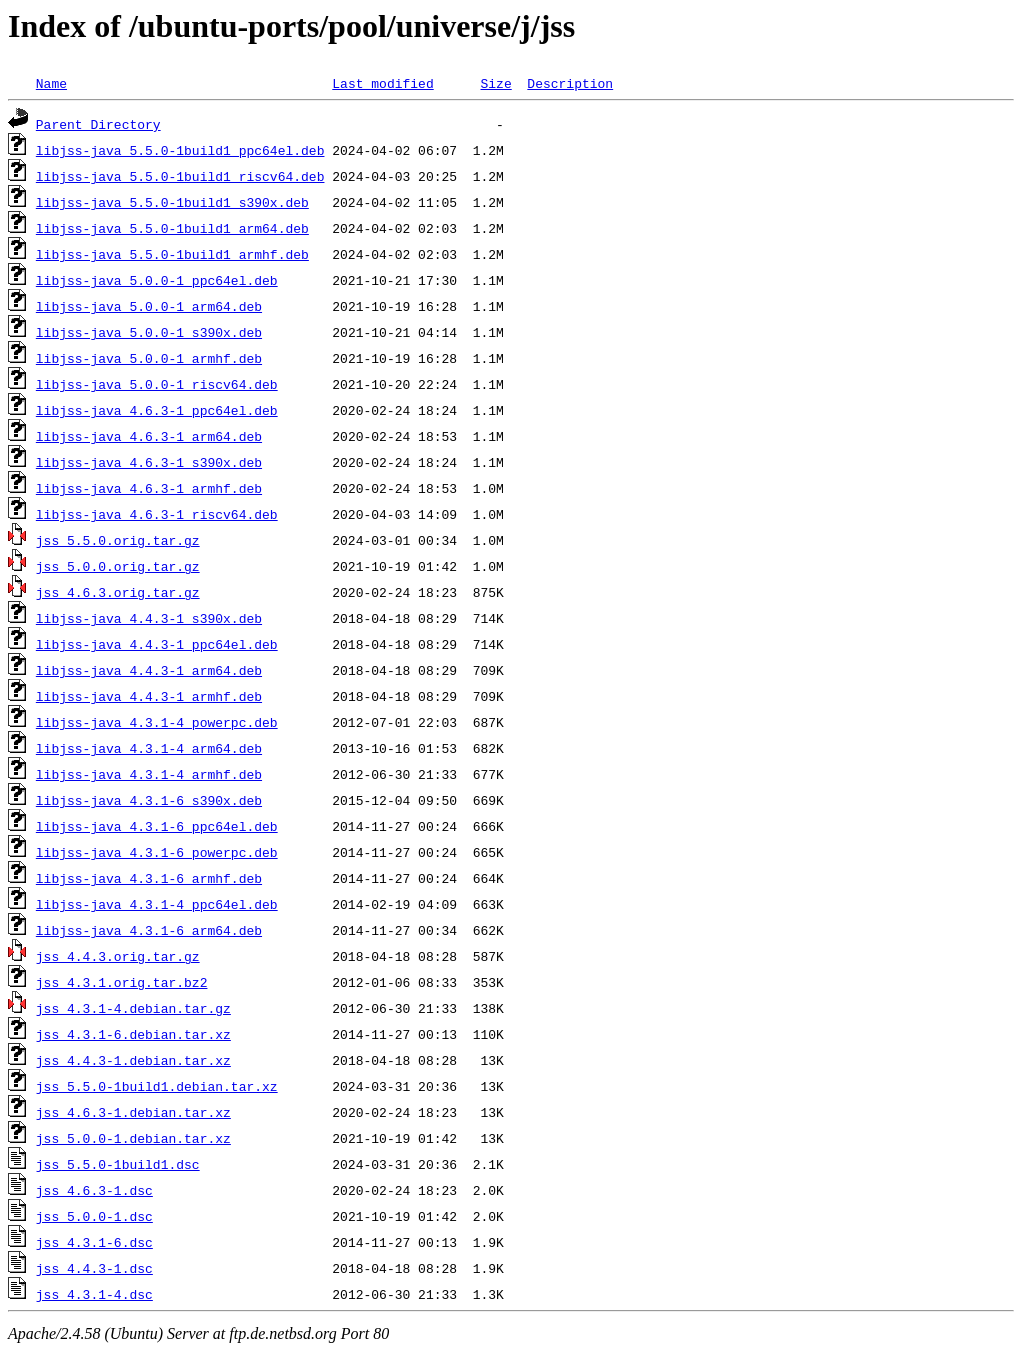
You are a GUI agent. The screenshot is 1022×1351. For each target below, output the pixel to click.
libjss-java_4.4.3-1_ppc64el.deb (157, 644)
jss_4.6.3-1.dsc (94, 1190)
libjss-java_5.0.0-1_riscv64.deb (157, 384)
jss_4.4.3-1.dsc (94, 1268)
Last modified (382, 83)
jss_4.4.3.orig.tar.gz (118, 956)
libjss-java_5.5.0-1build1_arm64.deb (172, 228)
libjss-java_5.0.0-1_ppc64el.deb (157, 280)
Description (570, 83)
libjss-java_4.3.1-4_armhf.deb (149, 774)
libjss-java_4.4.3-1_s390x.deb (149, 618)
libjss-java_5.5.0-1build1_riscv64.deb (180, 176)
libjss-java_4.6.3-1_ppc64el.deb (157, 410)
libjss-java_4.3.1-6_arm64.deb (149, 930)
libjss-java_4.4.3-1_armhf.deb (149, 696)
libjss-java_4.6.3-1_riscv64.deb (157, 514)
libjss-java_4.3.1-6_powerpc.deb (157, 852)
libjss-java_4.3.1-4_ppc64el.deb (157, 904)
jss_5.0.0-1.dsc (94, 1216)
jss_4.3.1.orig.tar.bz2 (122, 982)
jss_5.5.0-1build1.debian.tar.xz (157, 1086)
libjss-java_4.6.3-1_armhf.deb (149, 488)
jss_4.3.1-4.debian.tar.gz (133, 1008)
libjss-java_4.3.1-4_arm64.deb (149, 748)
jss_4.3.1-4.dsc (94, 1294)
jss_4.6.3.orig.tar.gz (118, 592)
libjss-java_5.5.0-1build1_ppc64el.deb (180, 150)
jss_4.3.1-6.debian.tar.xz (133, 1034)
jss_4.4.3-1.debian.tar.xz (133, 1060)
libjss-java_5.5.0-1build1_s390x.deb (172, 202)
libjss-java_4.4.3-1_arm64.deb (149, 670)
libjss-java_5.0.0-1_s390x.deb (149, 332)
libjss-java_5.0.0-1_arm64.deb (149, 306)
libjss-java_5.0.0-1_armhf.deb (149, 358)
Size (495, 83)
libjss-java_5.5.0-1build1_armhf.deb (172, 254)
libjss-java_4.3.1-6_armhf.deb (149, 878)
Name (51, 83)
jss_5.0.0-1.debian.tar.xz (133, 1138)
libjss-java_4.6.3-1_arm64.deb (149, 436)
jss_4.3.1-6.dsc (94, 1242)
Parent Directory (98, 124)
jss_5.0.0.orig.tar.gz (118, 566)
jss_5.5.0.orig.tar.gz (118, 540)
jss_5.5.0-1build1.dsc (118, 1164)
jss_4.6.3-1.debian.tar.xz (133, 1112)
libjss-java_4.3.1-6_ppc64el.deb (157, 826)
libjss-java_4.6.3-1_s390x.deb (149, 462)
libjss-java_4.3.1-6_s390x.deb (149, 800)
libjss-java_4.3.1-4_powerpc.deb (157, 722)
